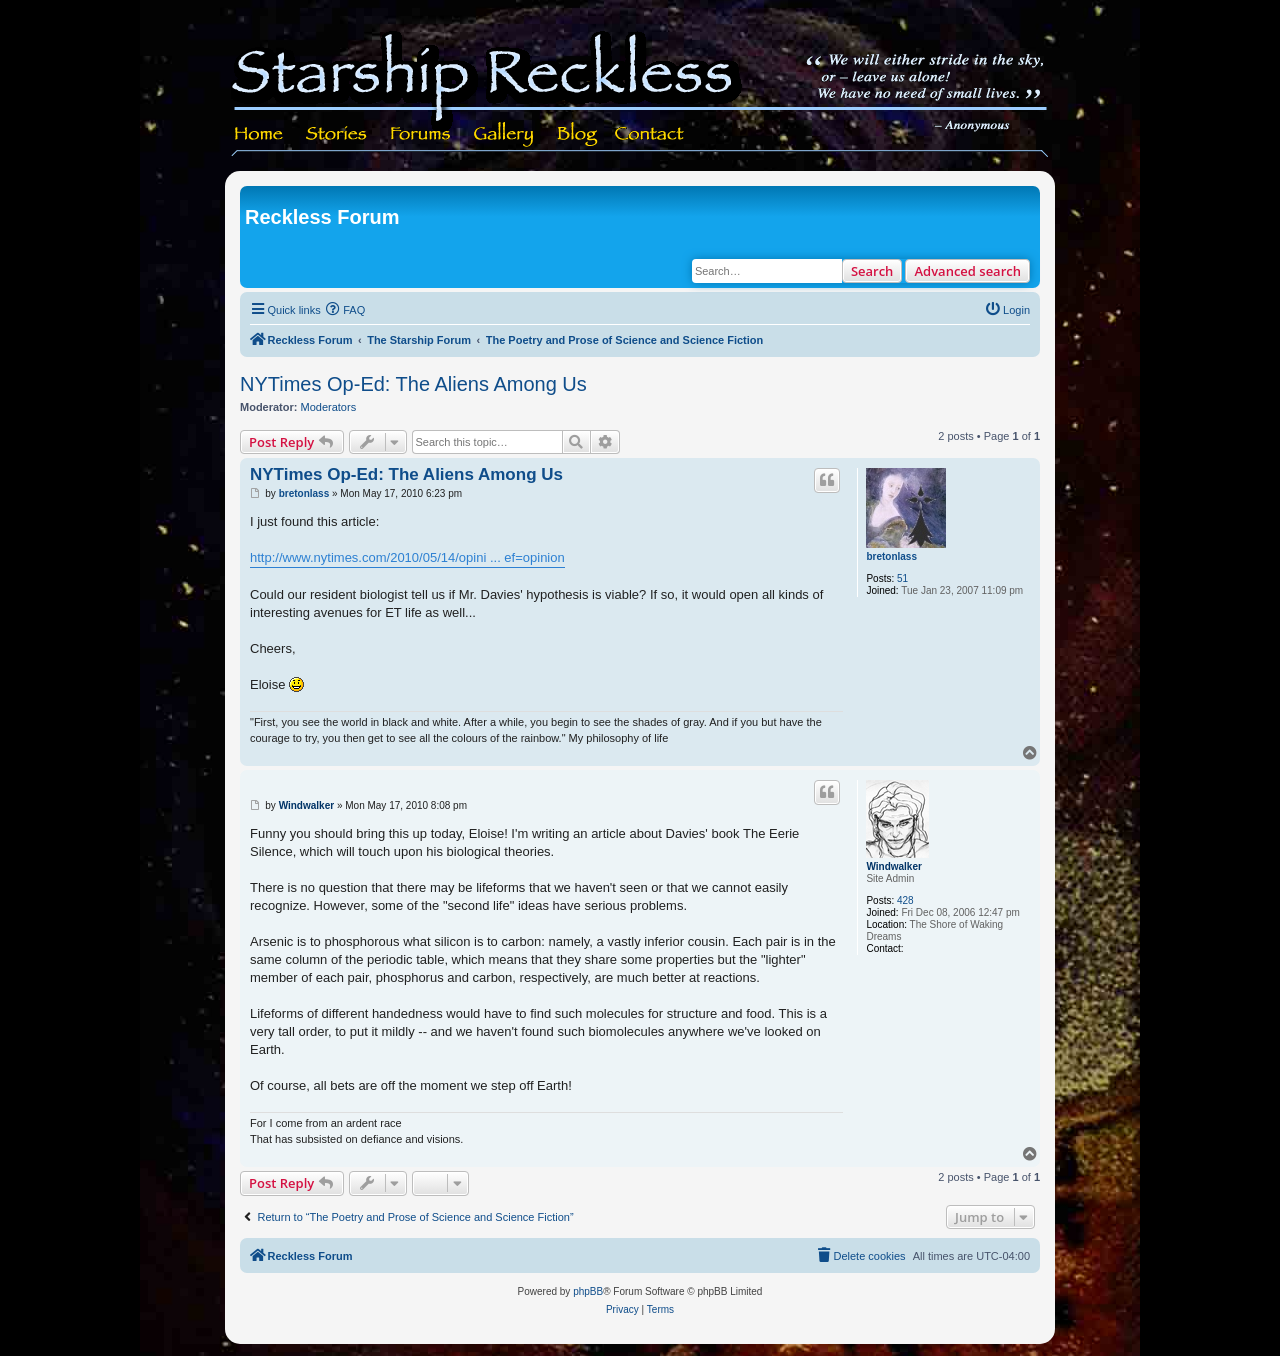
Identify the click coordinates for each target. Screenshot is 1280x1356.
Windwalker (893, 866)
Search (872, 271)
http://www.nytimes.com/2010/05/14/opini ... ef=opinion (407, 557)
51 (902, 578)
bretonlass (891, 556)
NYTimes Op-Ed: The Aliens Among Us (413, 384)
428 (905, 900)
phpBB (588, 1291)
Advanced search (967, 271)
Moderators (329, 407)
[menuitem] (346, 310)
